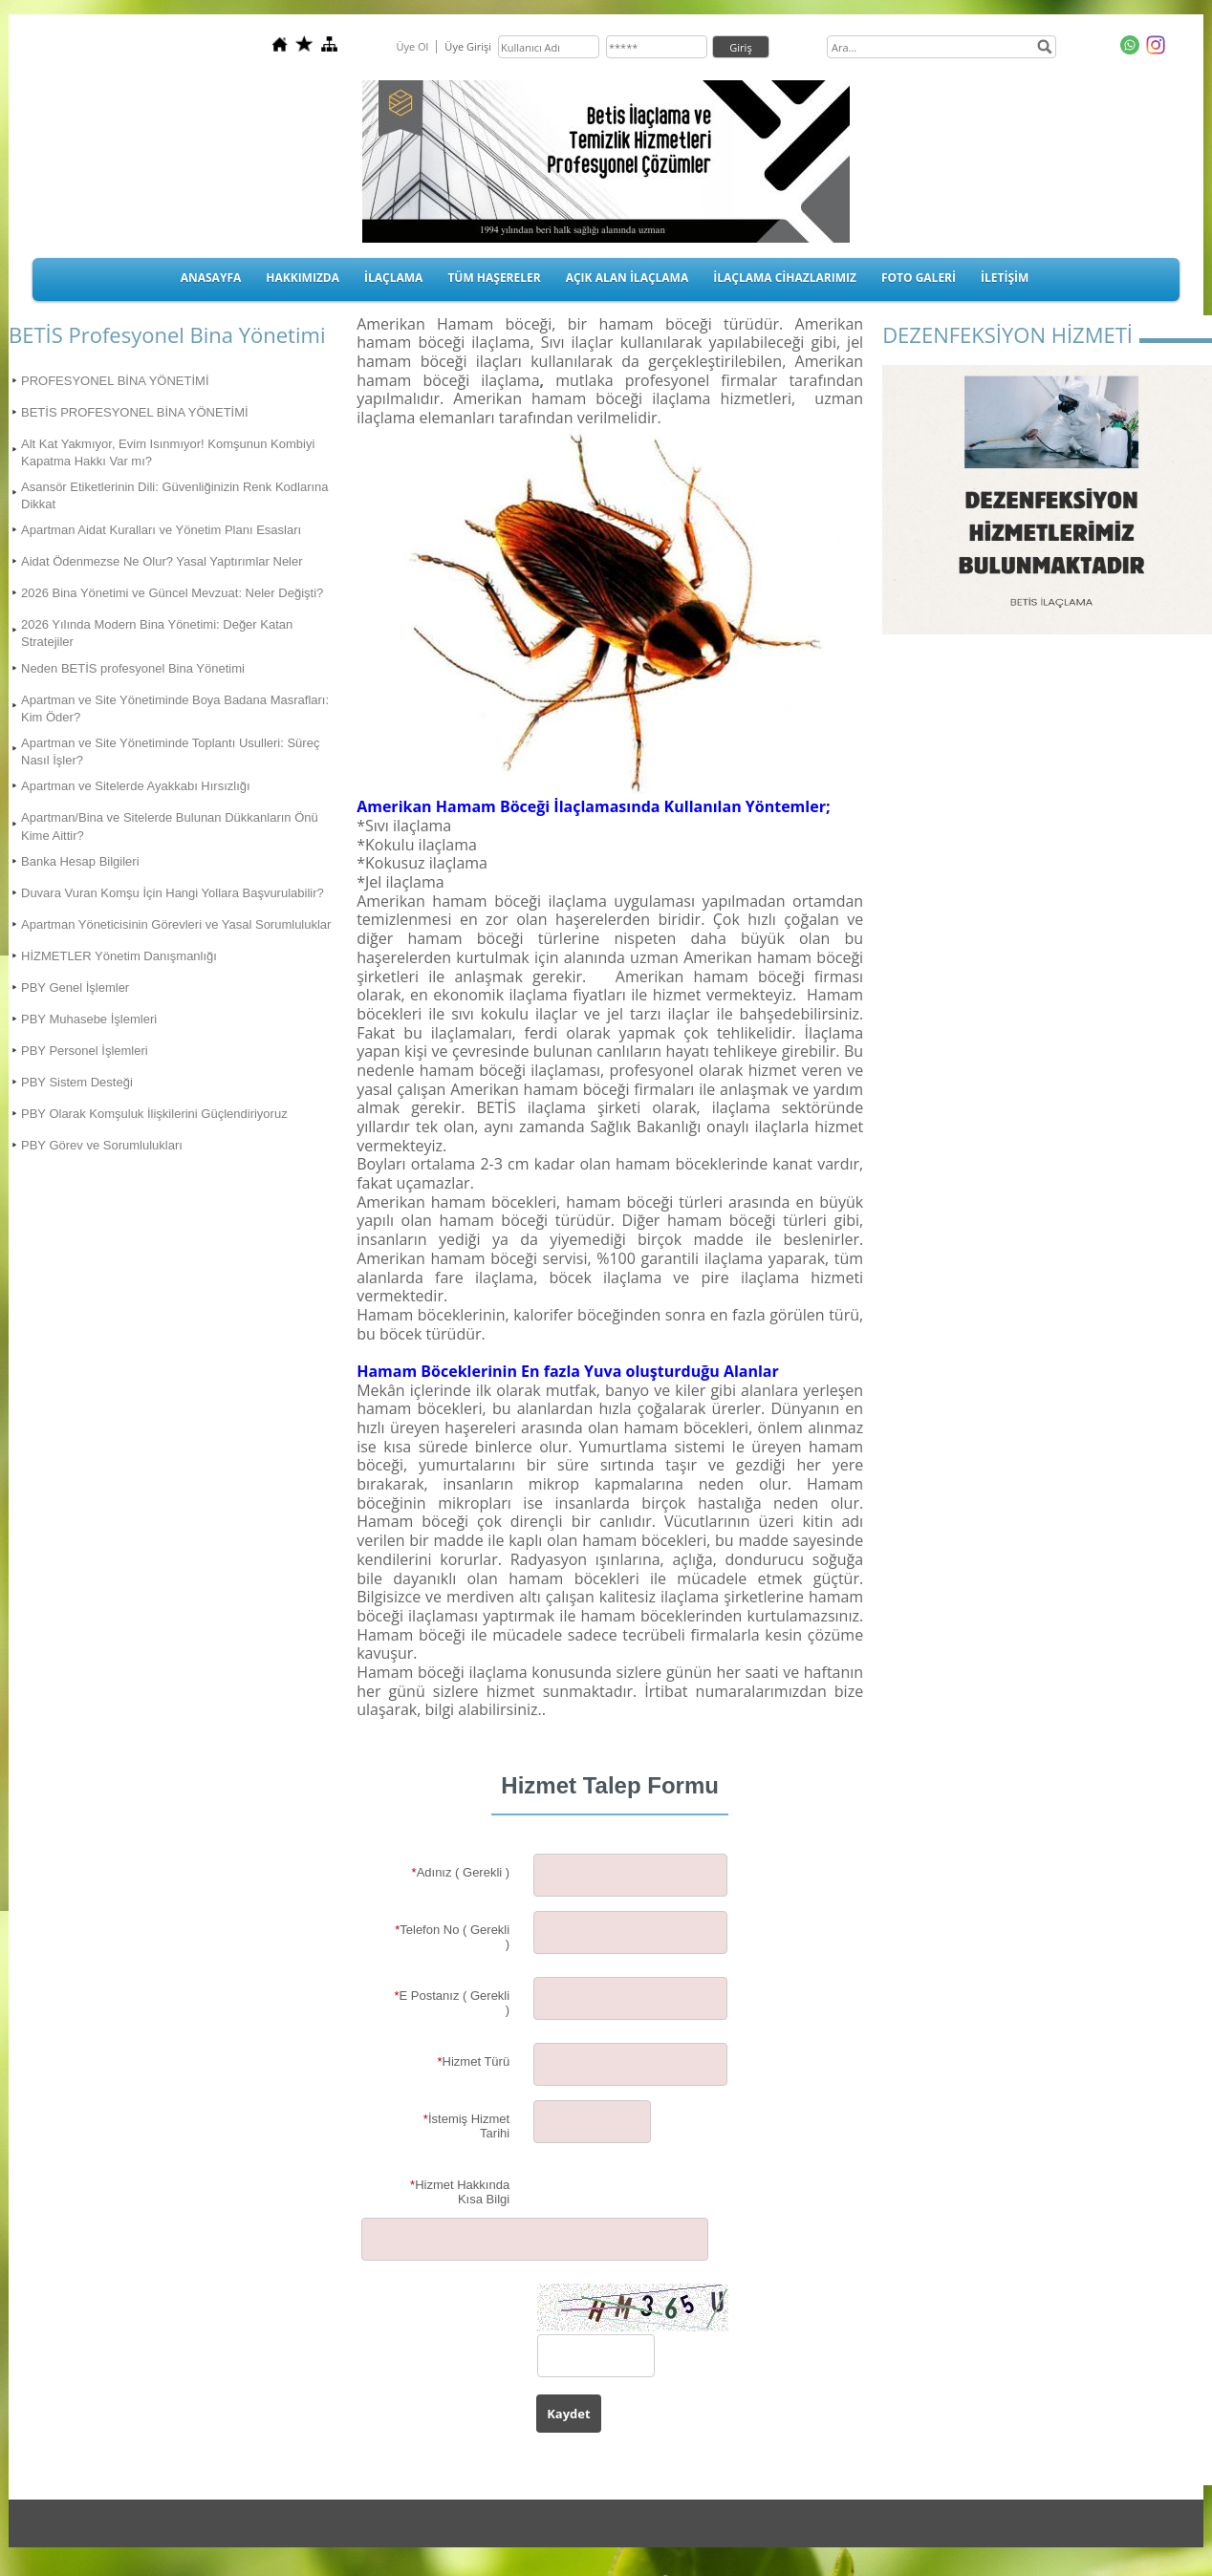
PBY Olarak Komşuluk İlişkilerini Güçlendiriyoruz (154, 1113)
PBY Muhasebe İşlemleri (89, 1019)
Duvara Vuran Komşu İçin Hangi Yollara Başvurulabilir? (172, 893)
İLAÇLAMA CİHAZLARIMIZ (784, 277)
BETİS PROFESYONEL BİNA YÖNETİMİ (135, 412)
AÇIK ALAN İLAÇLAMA (627, 277)
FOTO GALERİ (918, 277)
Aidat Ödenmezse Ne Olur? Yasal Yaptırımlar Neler (162, 561)
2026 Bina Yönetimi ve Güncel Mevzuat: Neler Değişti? (172, 593)
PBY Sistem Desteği (77, 1082)
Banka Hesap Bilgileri (80, 861)
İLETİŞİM (1004, 277)
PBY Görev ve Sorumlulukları (102, 1145)
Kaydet (568, 2413)
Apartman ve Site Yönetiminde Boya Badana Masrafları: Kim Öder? (175, 708)
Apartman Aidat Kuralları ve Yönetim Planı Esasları (161, 530)
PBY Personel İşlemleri (84, 1050)
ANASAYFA (211, 277)
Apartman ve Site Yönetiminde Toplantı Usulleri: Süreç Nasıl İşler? (170, 751)
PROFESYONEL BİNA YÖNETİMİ (115, 381)
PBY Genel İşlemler (75, 987)
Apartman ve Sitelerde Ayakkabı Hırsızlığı (135, 786)
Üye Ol (412, 46)
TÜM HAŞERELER (493, 277)
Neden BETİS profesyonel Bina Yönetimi (133, 668)
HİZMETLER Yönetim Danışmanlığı (119, 956)
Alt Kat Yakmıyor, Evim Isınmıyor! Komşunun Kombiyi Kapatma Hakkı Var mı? (167, 452)
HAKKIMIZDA (302, 277)
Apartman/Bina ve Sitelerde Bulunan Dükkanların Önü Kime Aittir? (169, 826)
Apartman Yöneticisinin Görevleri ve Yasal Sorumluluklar (176, 924)
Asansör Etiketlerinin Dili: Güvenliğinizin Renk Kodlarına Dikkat (175, 495)
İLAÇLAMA (393, 277)
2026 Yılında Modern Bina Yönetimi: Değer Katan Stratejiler (156, 633)
